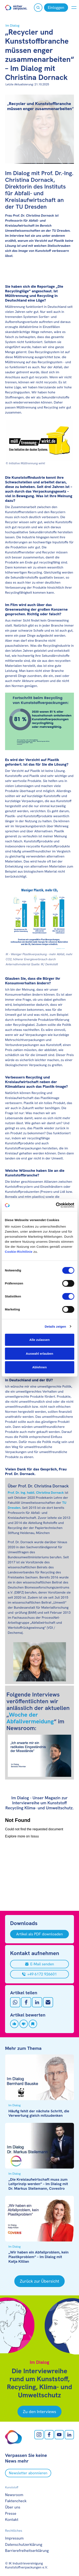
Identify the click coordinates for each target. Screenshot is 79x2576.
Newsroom (14, 2494)
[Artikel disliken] (23, 2024)
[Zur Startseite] (16, 7)
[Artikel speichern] (33, 2024)
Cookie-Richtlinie (18, 1251)
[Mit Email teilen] (48, 2002)
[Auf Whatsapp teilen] (15, 2002)
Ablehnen (39, 1367)
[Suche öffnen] (38, 7)
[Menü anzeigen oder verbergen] (74, 7)
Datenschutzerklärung (23, 2544)
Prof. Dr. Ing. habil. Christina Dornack (36, 1492)
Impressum (14, 2538)
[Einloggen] (56, 7)
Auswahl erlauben (39, 1353)
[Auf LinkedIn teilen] (37, 2002)
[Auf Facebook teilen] (26, 2002)
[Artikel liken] (14, 2024)
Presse (10, 2513)
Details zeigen (55, 1326)
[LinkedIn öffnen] (69, 2434)
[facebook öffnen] (49, 2434)
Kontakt (11, 2519)
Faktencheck (16, 2500)
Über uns (12, 2507)
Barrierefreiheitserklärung (27, 2550)
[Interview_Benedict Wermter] (39, 1756)
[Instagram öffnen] (39, 2434)
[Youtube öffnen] (59, 2434)
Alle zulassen (39, 1339)
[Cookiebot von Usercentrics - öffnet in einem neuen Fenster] (56, 1205)
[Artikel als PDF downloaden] (39, 1934)
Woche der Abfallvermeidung (30, 1718)
